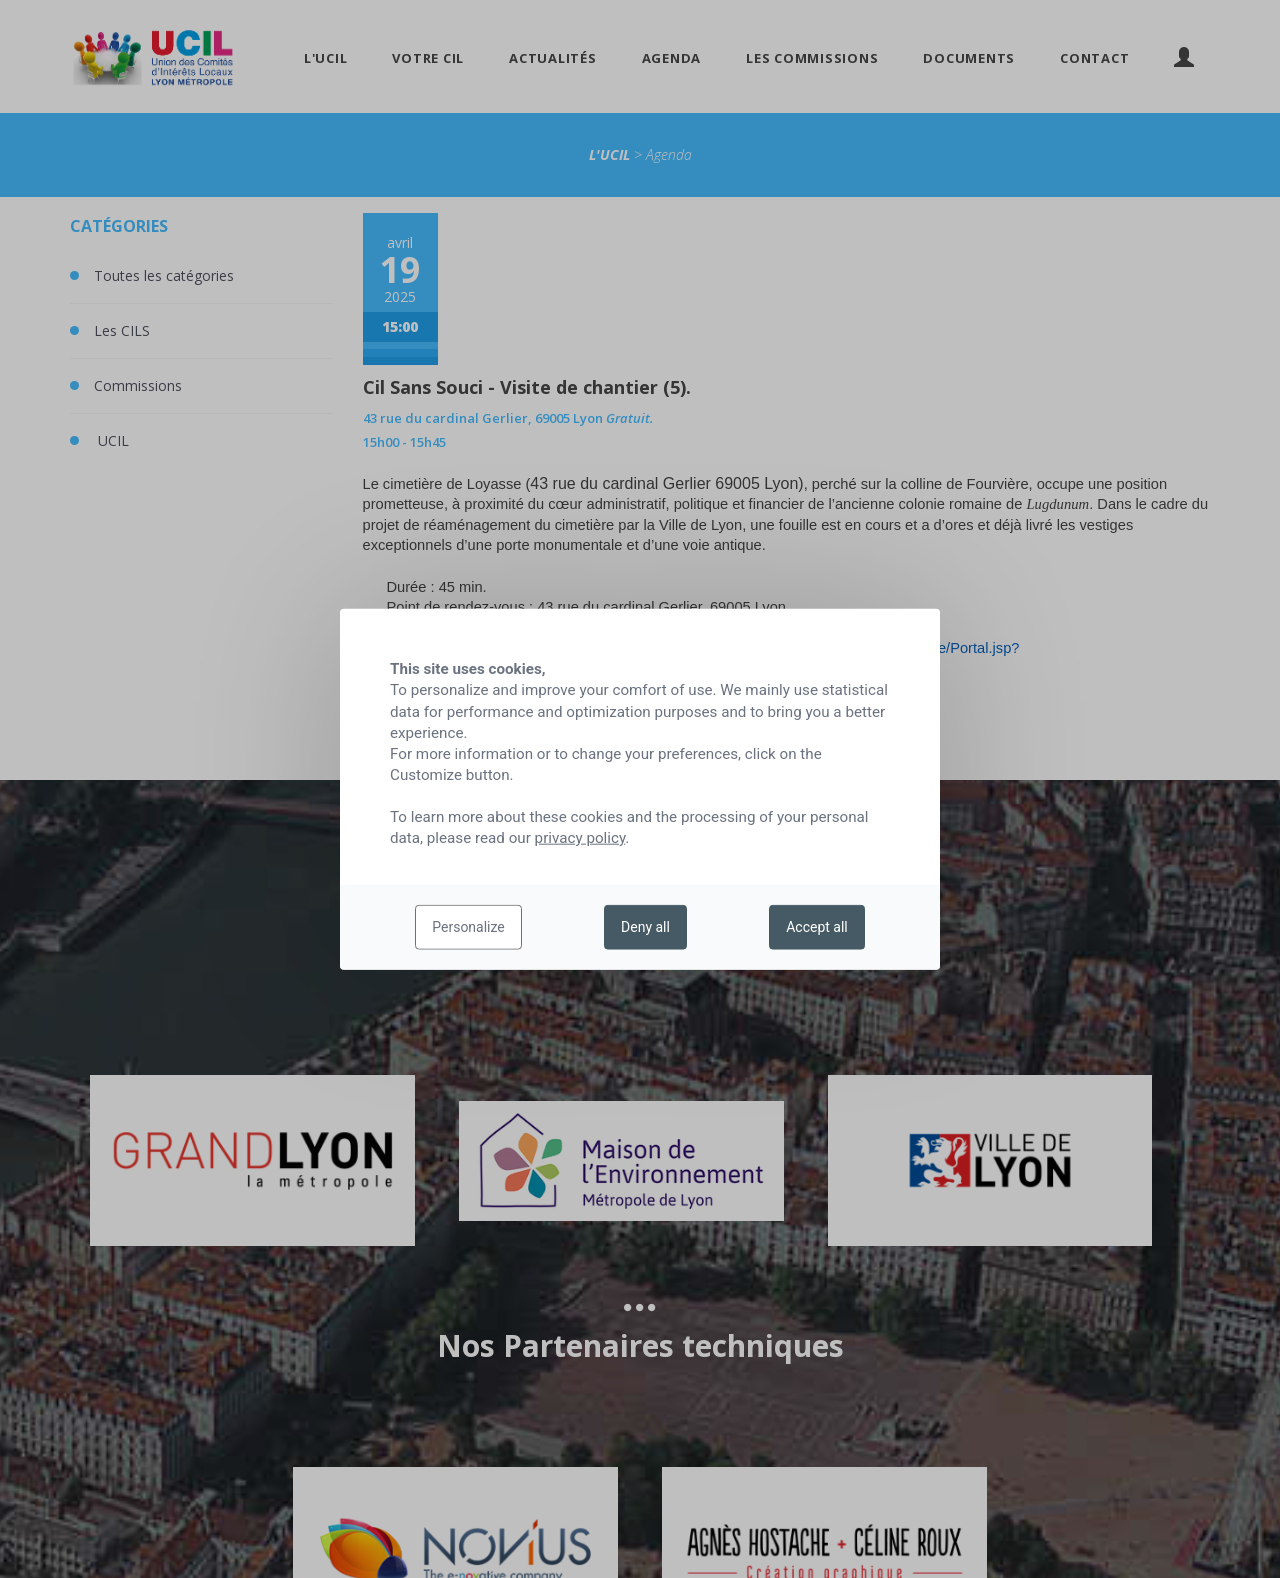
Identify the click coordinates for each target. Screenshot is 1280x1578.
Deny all (645, 927)
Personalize (468, 927)
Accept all (817, 927)
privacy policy (580, 838)
